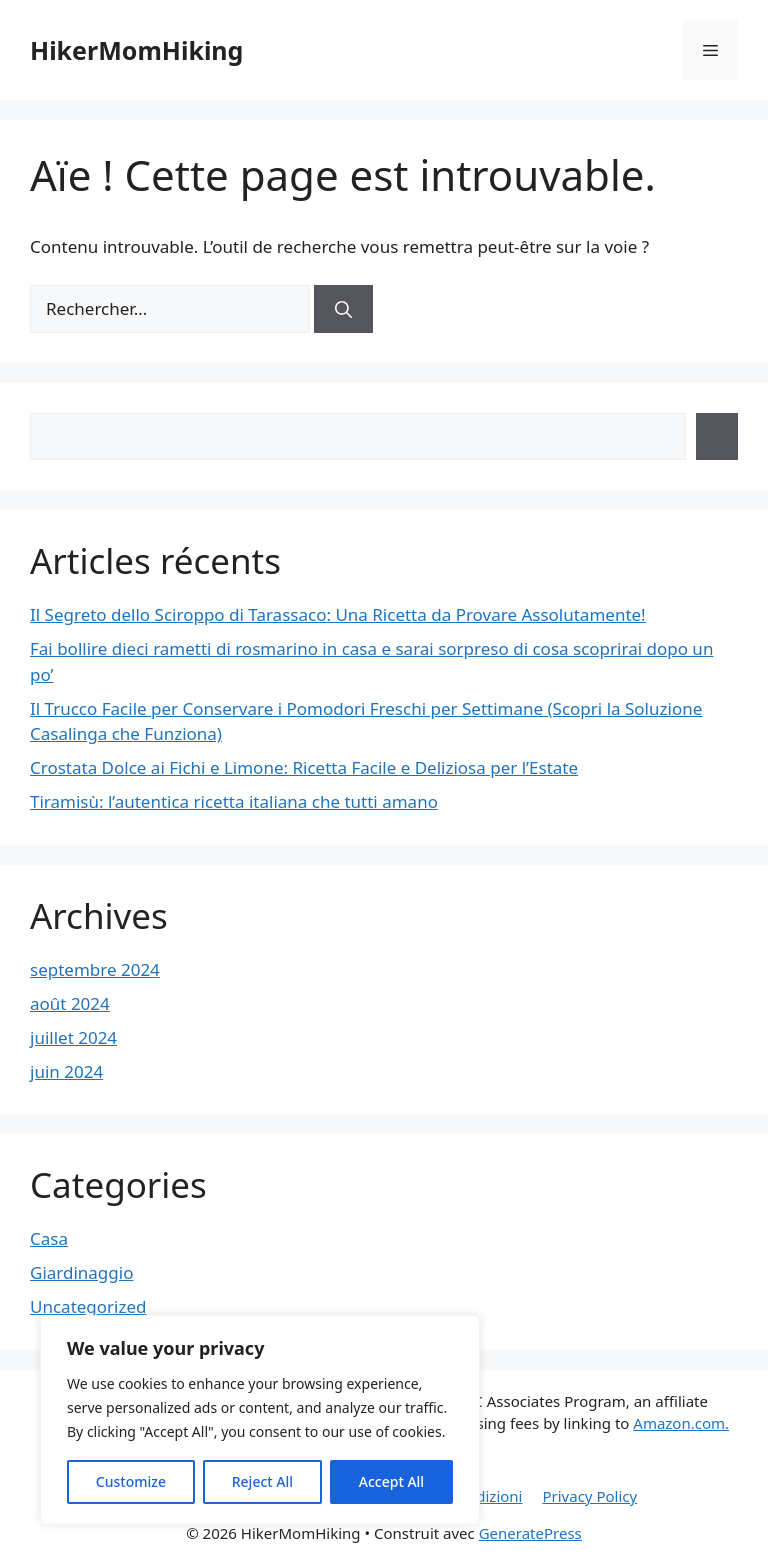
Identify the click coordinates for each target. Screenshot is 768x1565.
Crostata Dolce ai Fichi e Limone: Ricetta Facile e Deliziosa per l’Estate (304, 767)
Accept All (391, 1481)
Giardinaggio (81, 1272)
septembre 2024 (95, 969)
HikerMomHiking (136, 50)
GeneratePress (530, 1533)
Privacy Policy (589, 1496)
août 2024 (70, 1003)
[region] (260, 1420)
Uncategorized (88, 1306)
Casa (49, 1238)
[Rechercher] (343, 309)
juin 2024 (66, 1071)
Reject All (262, 1481)
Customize (131, 1481)
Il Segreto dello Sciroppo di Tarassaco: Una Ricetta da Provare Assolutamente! (338, 614)
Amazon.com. (681, 1423)
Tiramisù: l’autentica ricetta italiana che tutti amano (234, 801)
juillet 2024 (73, 1037)
